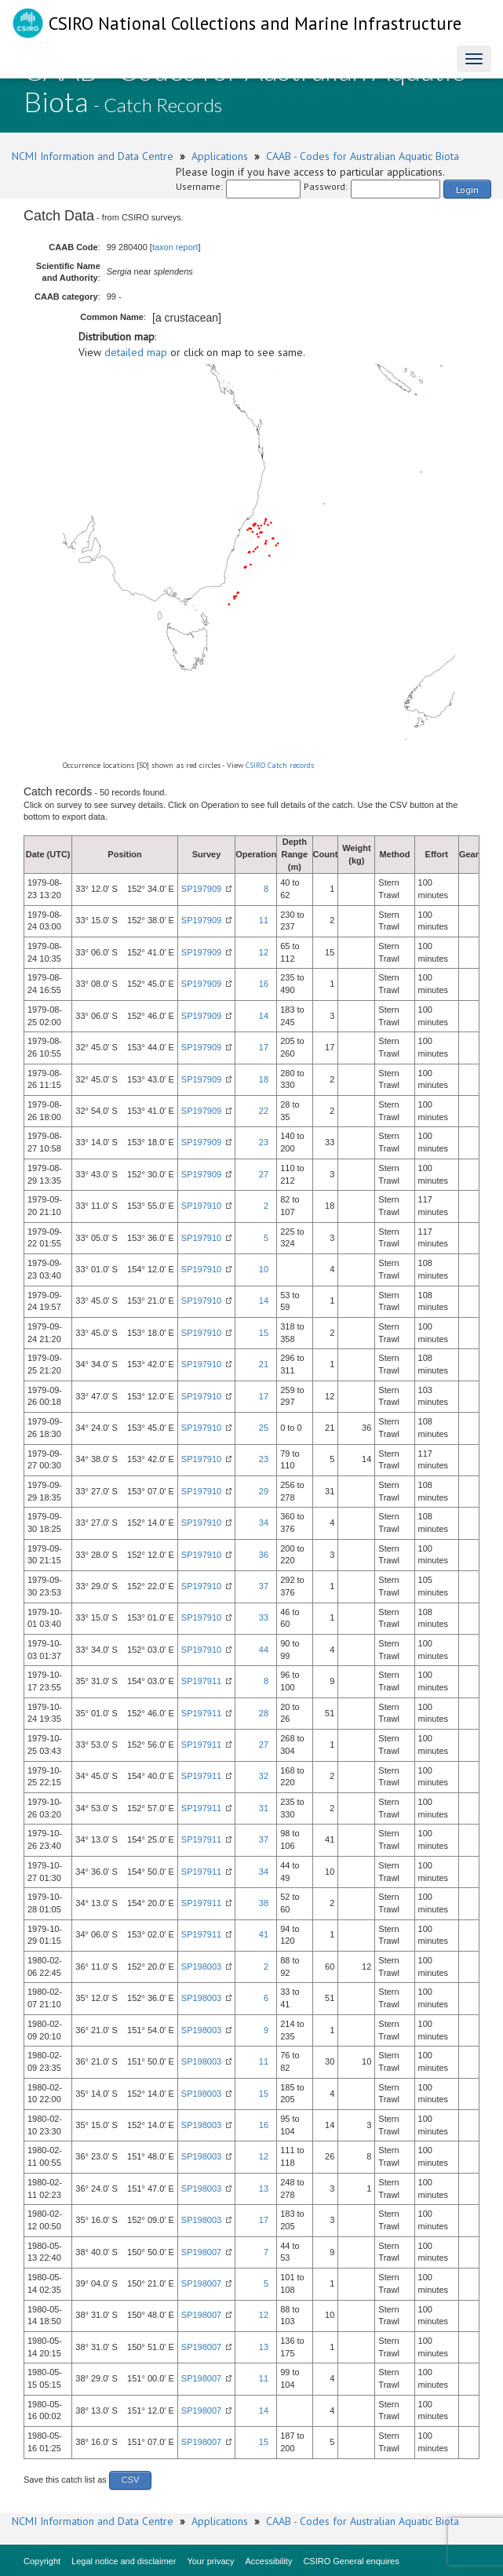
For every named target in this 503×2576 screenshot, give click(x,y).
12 (263, 952)
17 (263, 1047)
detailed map (135, 352)
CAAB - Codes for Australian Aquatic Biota (362, 156)
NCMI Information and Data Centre (92, 156)
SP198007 (201, 2252)
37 (263, 1586)
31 (263, 1808)
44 (263, 1649)
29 (263, 1491)
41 (263, 1934)
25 (263, 1427)
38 (263, 1903)
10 (263, 1269)
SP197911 (201, 1681)
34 (263, 1522)
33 (263, 1617)
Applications (219, 156)
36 (263, 1554)
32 (263, 1776)
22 (263, 1110)
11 (263, 920)
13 (263, 2188)
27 (263, 1174)
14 (263, 1016)
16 (263, 983)
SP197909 (201, 888)
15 (263, 1332)
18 (263, 1079)
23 (263, 1142)
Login (467, 189)
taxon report (175, 247)
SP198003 (201, 1966)
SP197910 (201, 1205)
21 (263, 1364)
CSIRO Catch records (280, 765)
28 (263, 1713)
